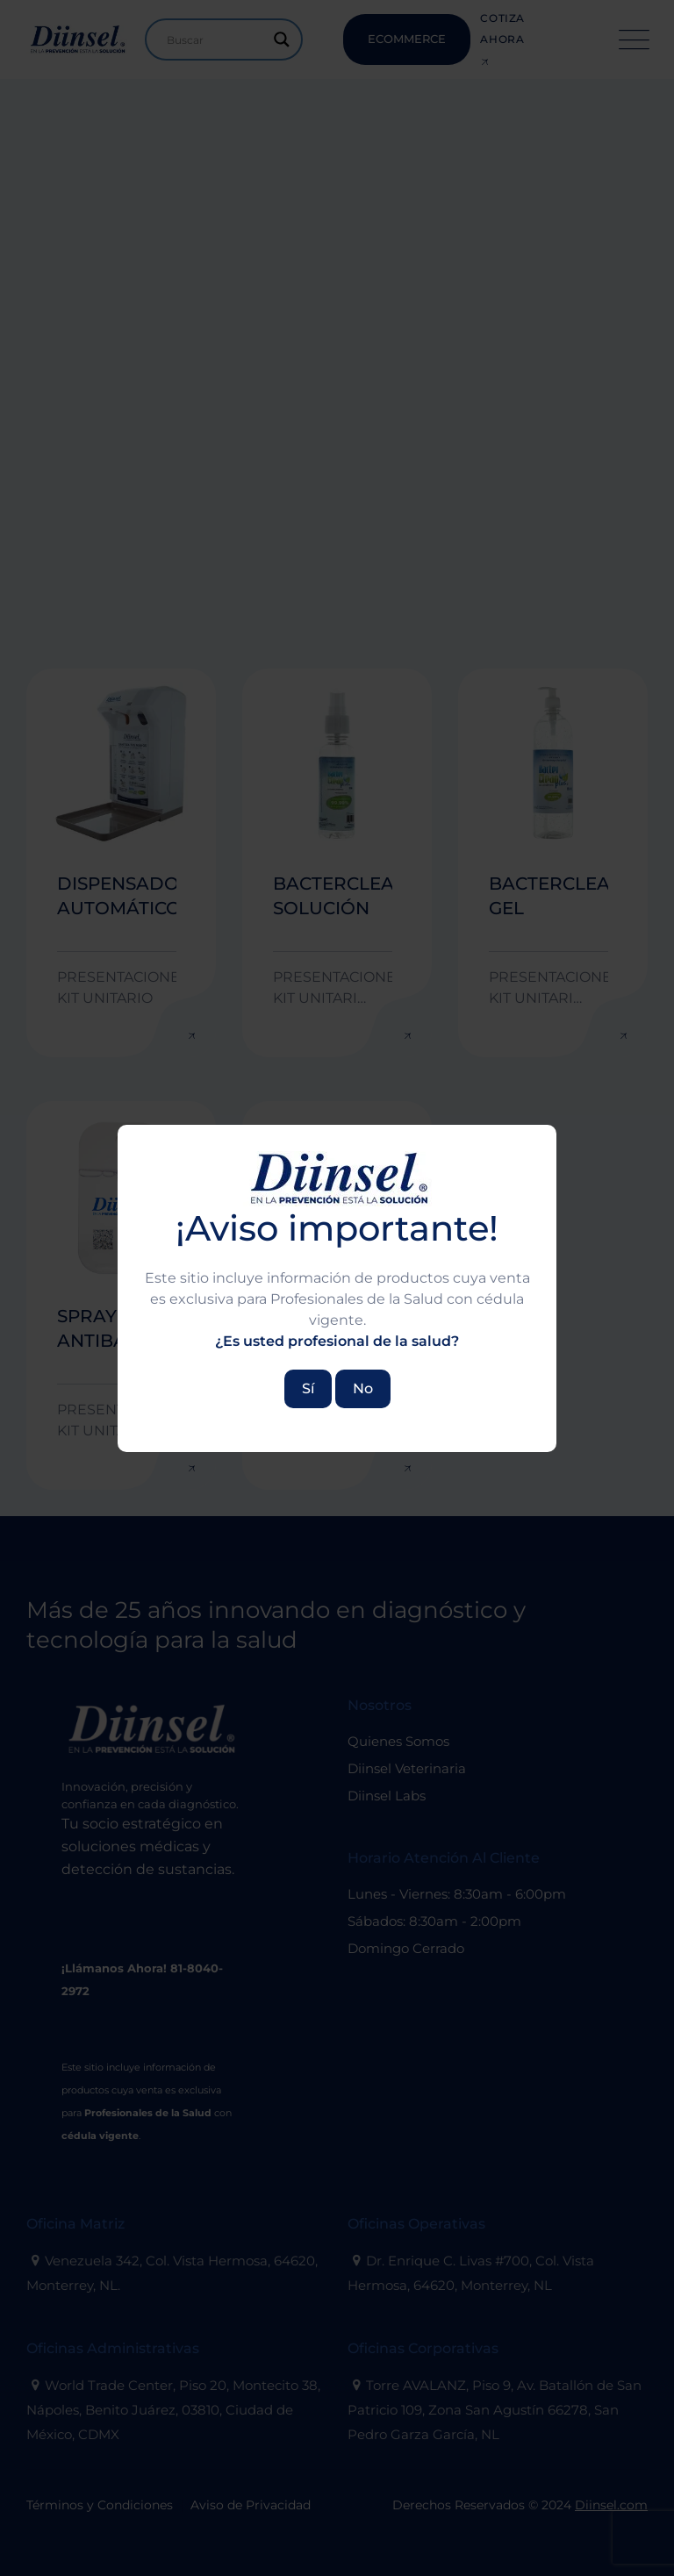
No (363, 1388)
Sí (308, 1388)
